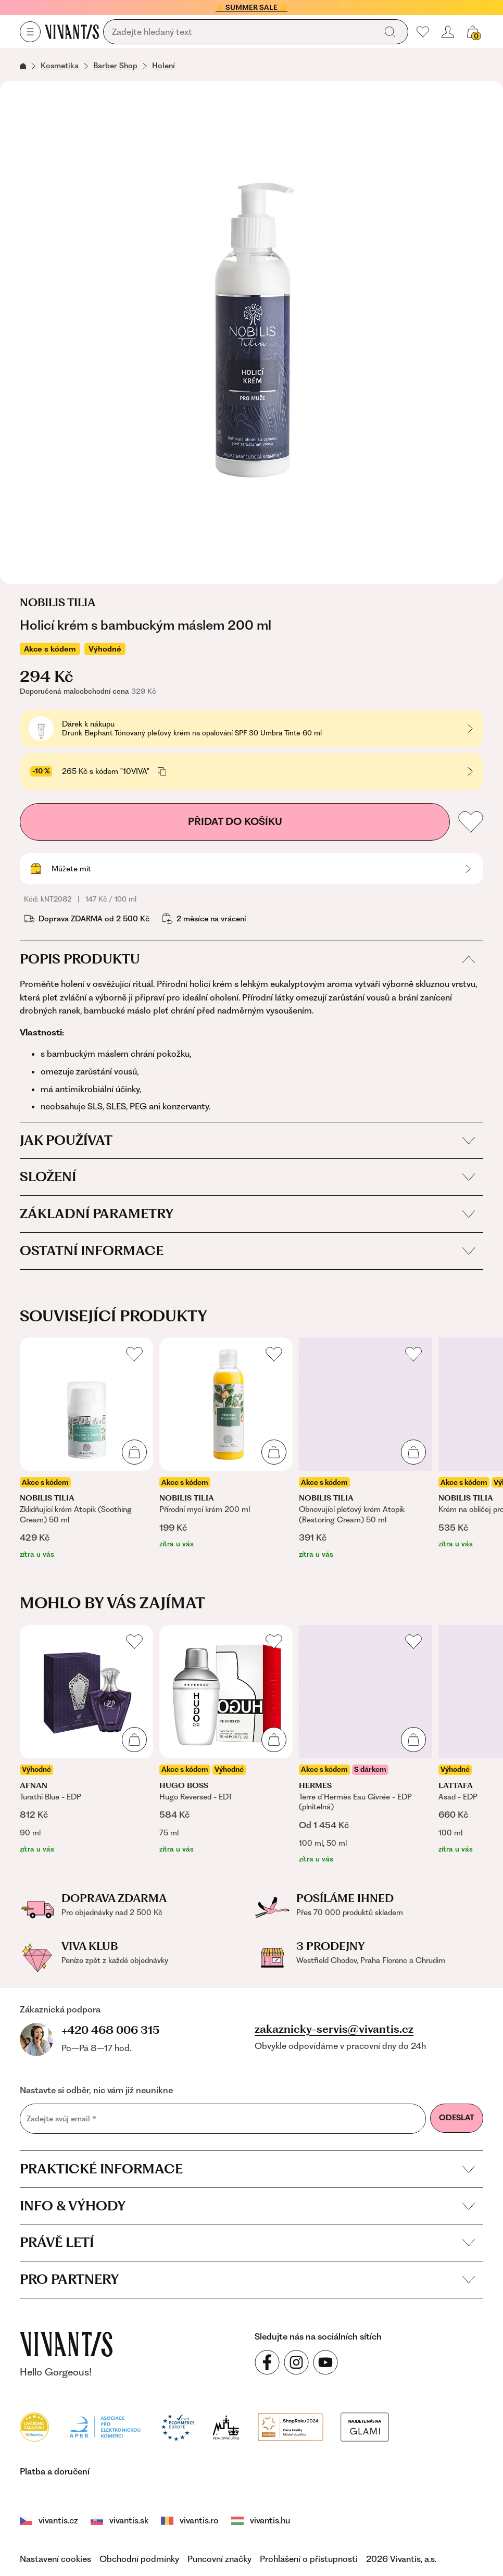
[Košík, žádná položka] (472, 31)
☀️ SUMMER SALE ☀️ (251, 7)
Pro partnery (247, 2279)
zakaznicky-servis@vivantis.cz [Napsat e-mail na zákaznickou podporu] (334, 2029)
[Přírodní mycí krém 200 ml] (226, 1443)
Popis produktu (247, 959)
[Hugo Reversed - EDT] (226, 1740)
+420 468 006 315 (110, 2029)
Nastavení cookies (55, 2559)
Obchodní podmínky (139, 2559)
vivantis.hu (245, 2520)
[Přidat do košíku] (134, 1452)
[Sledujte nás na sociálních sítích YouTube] (325, 2362)
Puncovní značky (219, 2559)
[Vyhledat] (390, 31)
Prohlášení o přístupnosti (309, 2559)
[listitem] (86, 1448)
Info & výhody (247, 2206)
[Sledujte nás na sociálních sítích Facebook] (267, 2362)
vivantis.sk (119, 2520)
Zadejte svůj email (61, 2118)
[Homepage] (72, 31)
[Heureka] (34, 2426)
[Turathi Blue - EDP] (86, 1740)
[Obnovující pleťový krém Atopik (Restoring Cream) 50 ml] (365, 1448)
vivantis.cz (49, 2520)
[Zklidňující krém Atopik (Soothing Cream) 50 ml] (86, 1448)
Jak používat (247, 1140)
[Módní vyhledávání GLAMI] (301, 2426)
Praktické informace (247, 2169)
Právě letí (247, 2242)
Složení (247, 1176)
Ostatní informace (247, 1250)
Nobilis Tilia (57, 602)
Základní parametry (247, 1213)
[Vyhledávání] (242, 32)
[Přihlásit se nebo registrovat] (447, 31)
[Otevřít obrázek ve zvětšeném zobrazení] (251, 332)
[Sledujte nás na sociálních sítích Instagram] (296, 2362)
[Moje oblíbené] (422, 31)
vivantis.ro (186, 2520)
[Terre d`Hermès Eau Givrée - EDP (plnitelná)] (365, 1745)
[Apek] (105, 2426)
